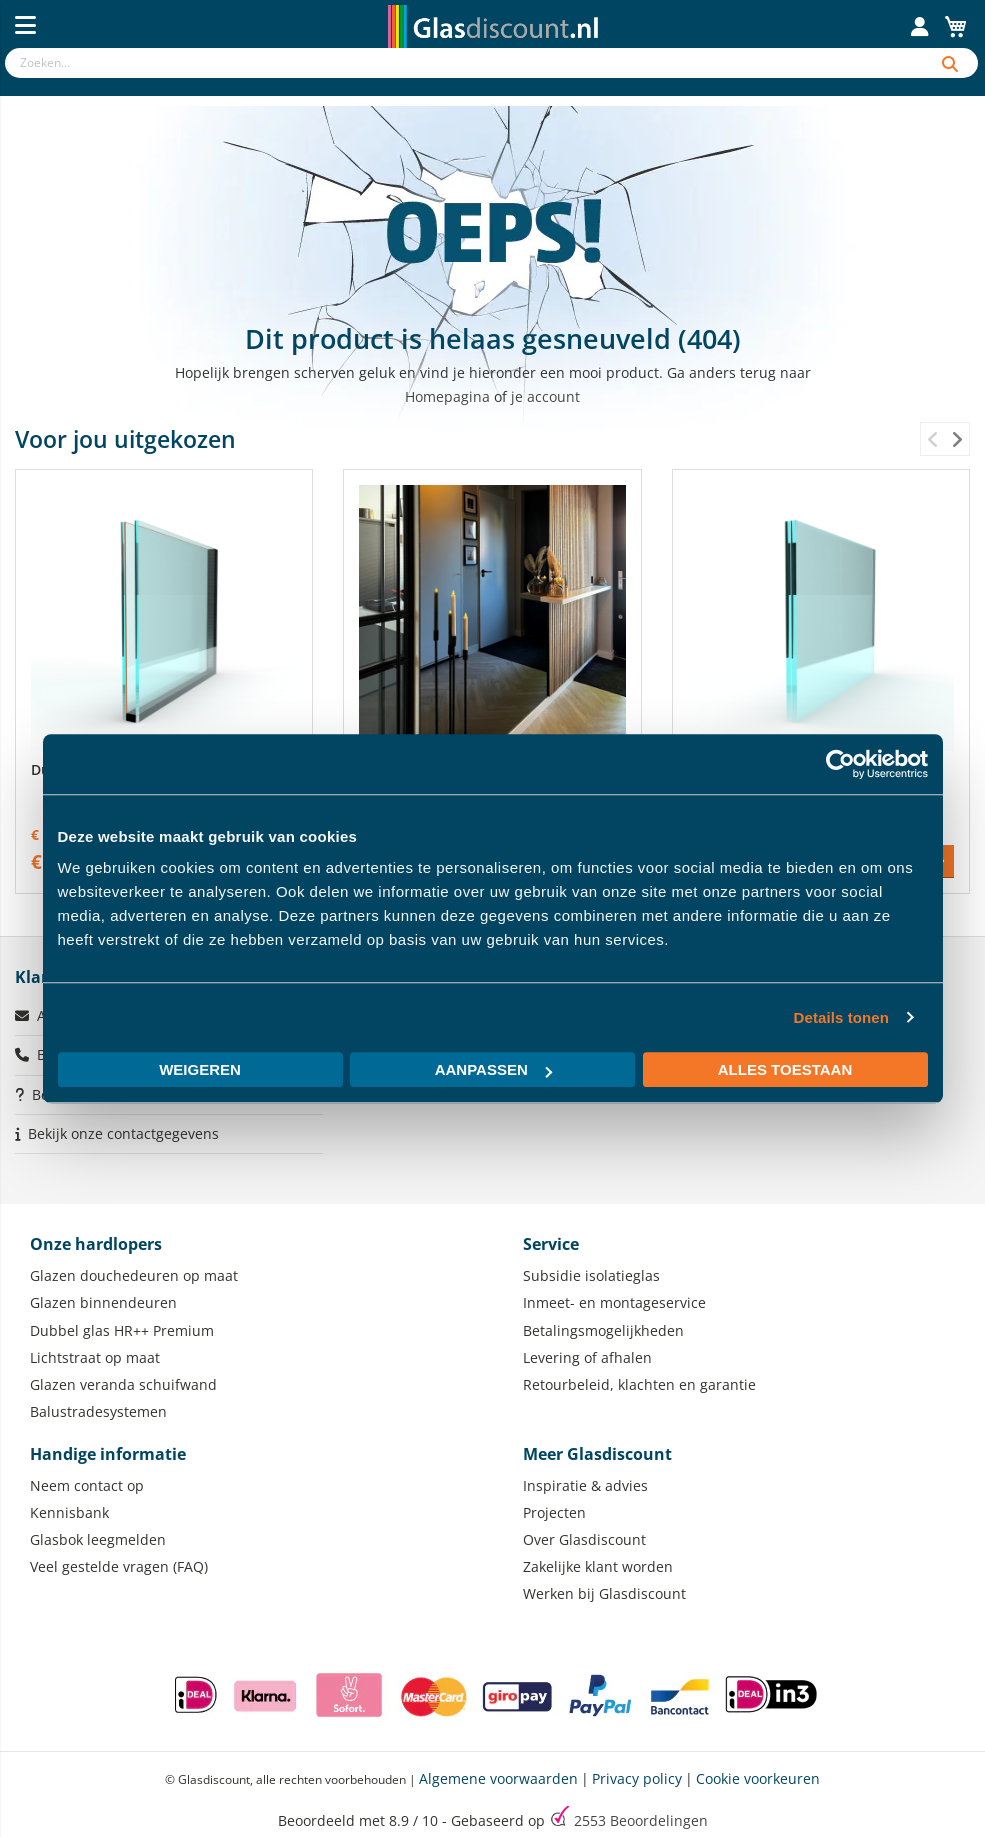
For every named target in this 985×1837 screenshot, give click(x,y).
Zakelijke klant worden (598, 1566)
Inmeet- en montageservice (614, 1302)
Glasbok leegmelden (98, 1539)
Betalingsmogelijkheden (603, 1330)
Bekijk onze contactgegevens (123, 1133)
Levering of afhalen (587, 1357)
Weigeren (200, 1069)
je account (545, 396)
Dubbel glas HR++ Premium (122, 1330)
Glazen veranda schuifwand (123, 1384)
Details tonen (841, 1017)
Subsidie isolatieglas (591, 1275)
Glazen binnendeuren (103, 1302)
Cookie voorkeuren (758, 1778)
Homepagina (447, 396)
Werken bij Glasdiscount (604, 1593)
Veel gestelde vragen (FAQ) (119, 1566)
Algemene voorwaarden (498, 1778)
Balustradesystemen (98, 1411)
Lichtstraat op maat (95, 1357)
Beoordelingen (641, 1820)
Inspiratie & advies (585, 1485)
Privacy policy (637, 1778)
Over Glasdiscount (584, 1539)
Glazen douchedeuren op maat (134, 1275)
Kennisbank (69, 1512)
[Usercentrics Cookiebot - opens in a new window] (840, 764)
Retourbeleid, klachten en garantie (639, 1384)
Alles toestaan (785, 1069)
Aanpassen (493, 1069)
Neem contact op (87, 1485)
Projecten (554, 1512)
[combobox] (464, 63)
